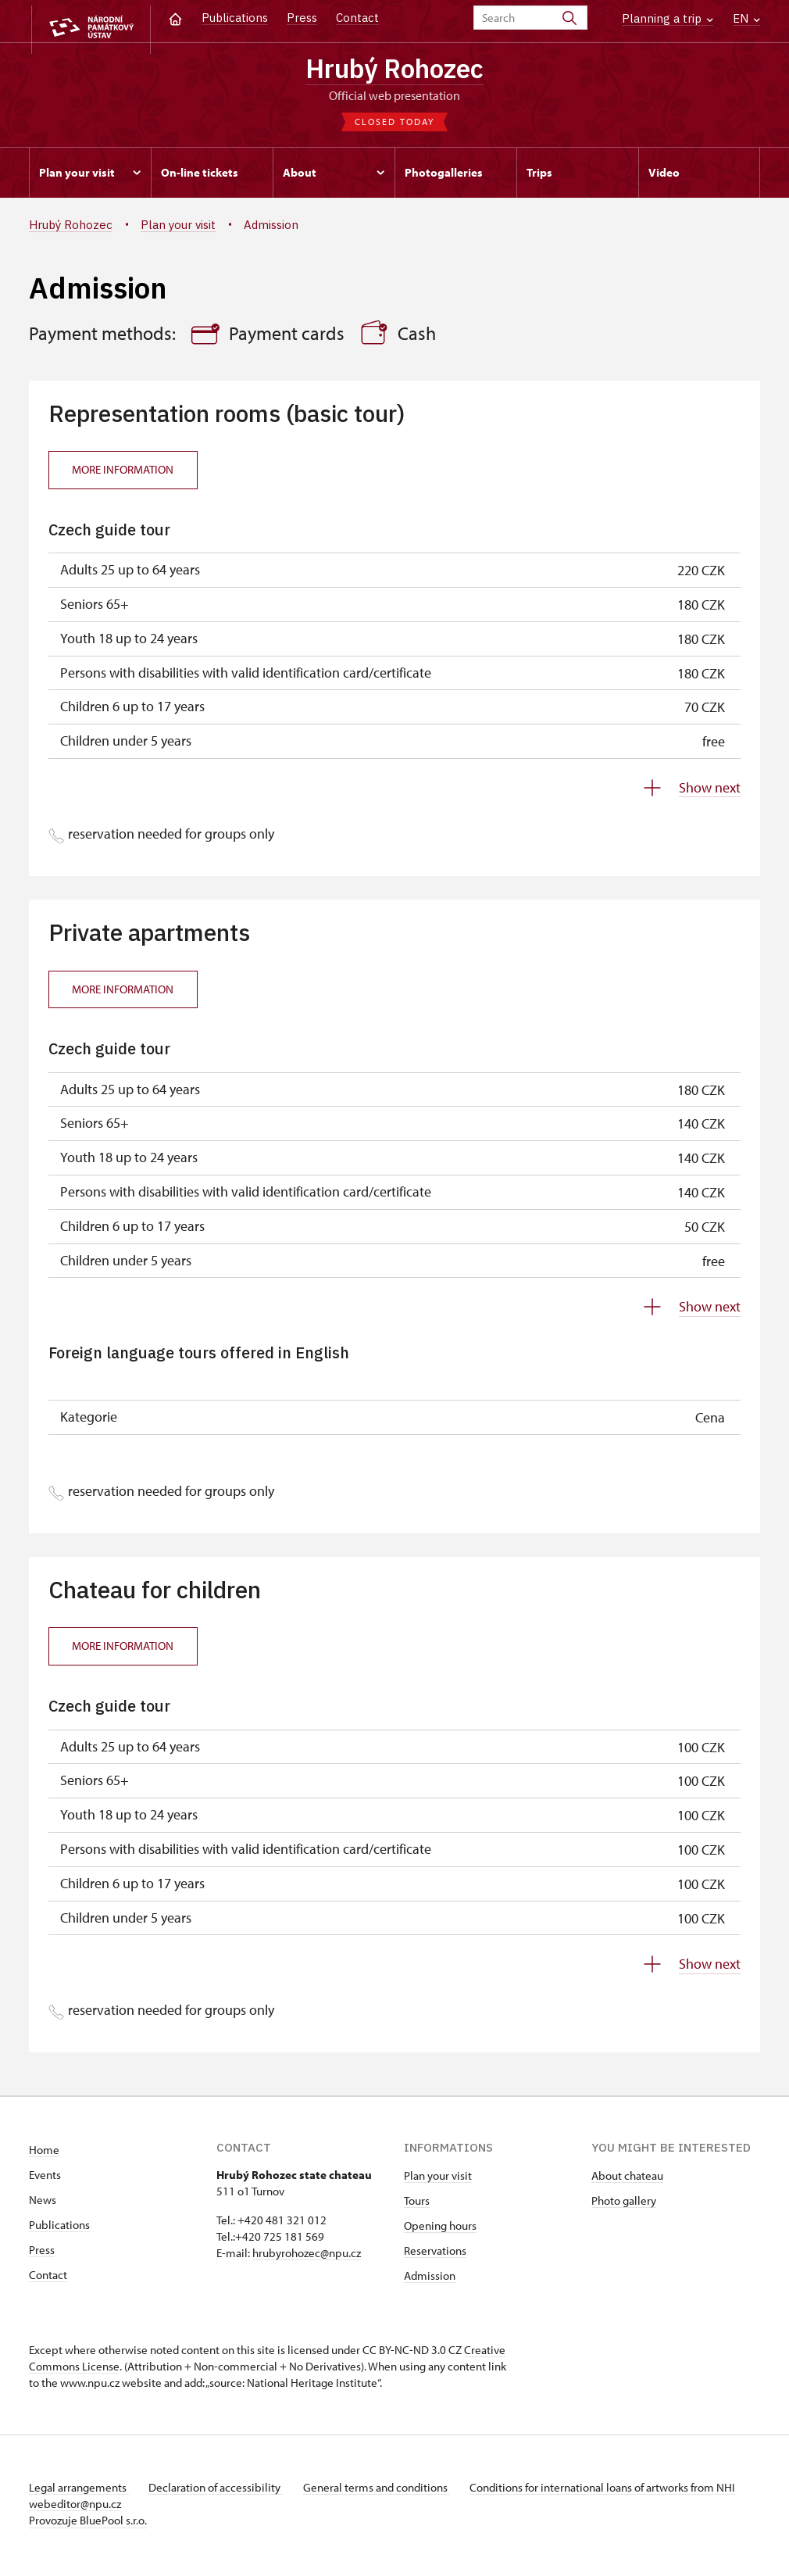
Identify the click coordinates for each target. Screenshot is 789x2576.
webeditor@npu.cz (121, 2507)
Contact (357, 17)
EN (746, 18)
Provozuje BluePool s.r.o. (88, 2524)
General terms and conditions (386, 2491)
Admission (429, 2279)
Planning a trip (667, 18)
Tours (417, 2204)
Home (44, 2153)
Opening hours (440, 2229)
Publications (235, 17)
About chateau (627, 2179)
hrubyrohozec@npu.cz (306, 2256)
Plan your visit (438, 2179)
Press (302, 17)
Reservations (435, 2254)
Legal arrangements (79, 2491)
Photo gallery (623, 2204)
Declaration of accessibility (221, 2491)
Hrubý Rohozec (394, 70)
